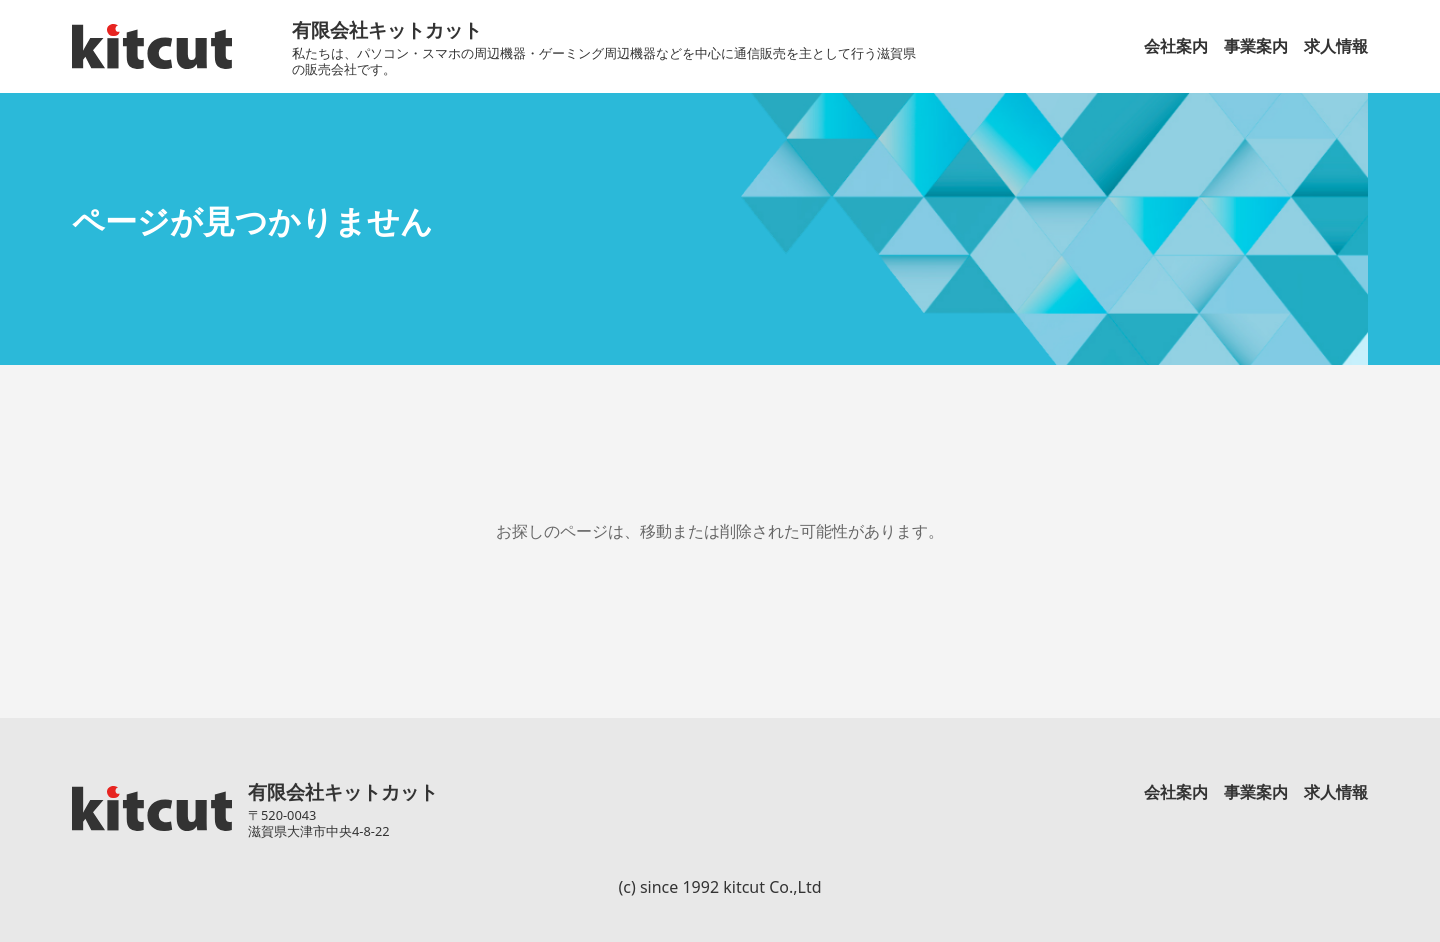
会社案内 (1176, 46)
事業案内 (1256, 46)
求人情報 (1336, 46)
